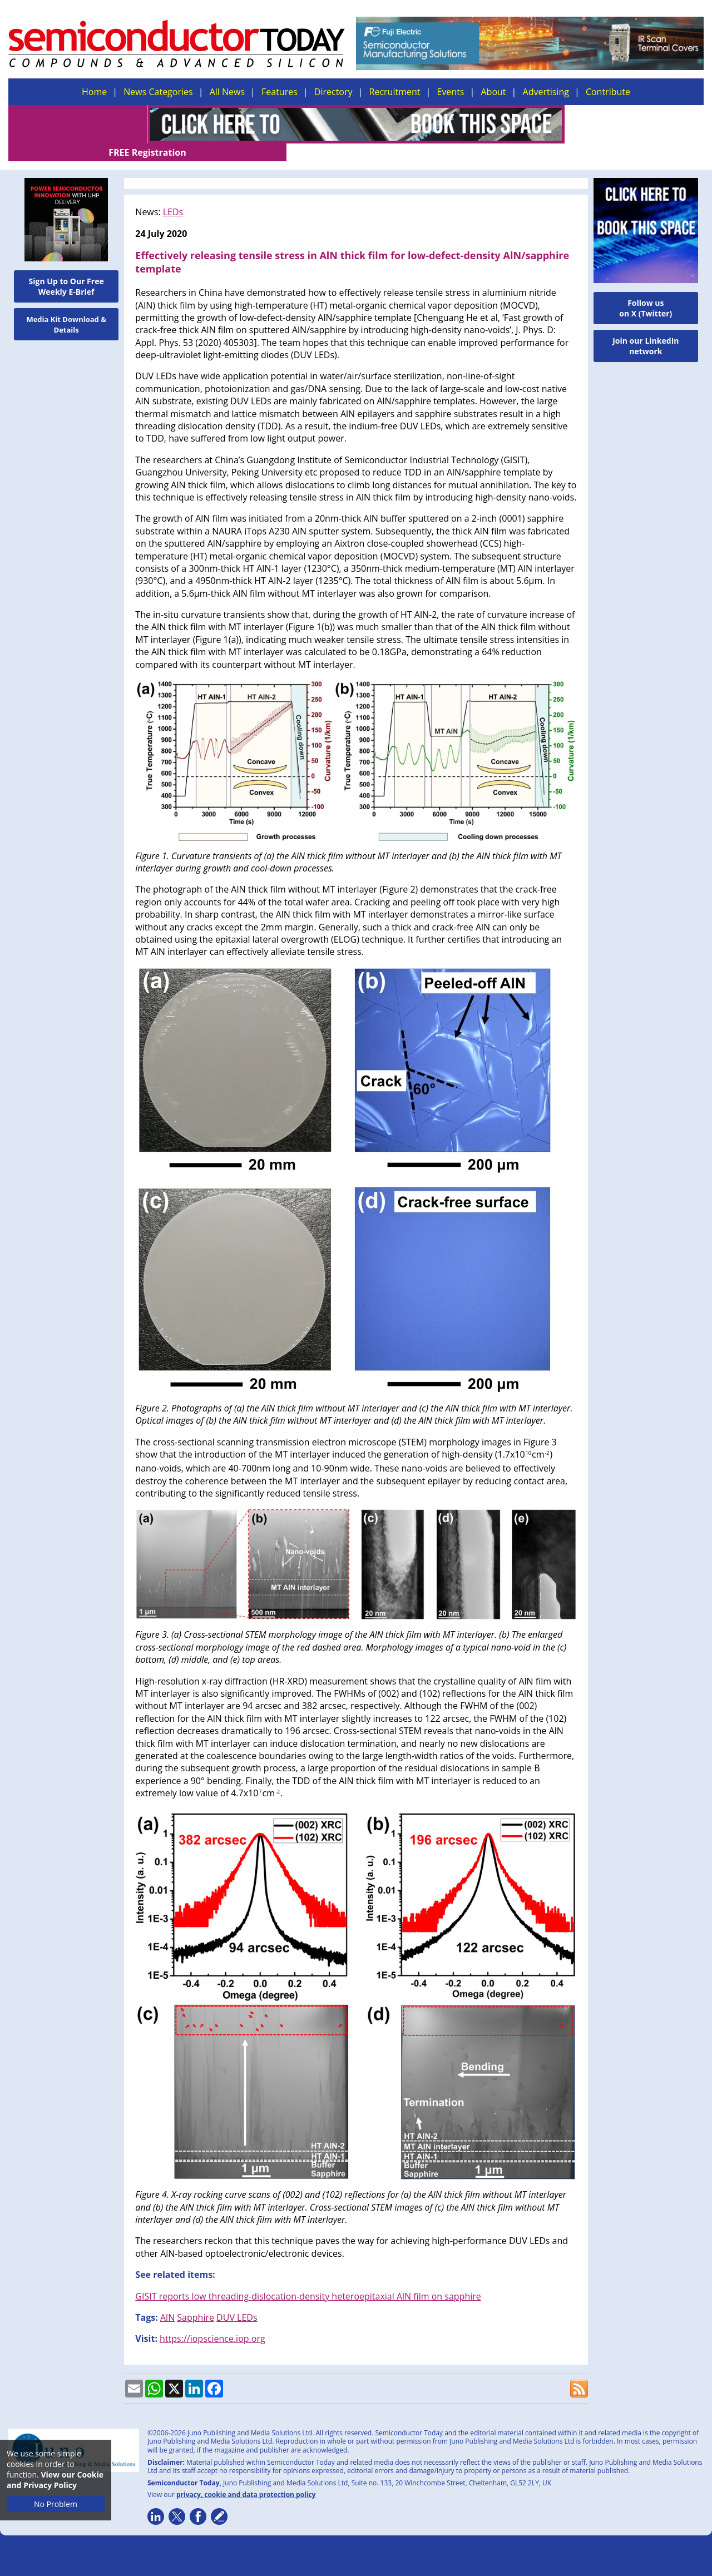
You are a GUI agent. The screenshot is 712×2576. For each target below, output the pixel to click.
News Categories (157, 92)
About (493, 92)
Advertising (546, 92)
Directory (333, 92)
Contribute (608, 92)
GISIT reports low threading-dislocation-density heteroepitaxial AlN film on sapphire (308, 2278)
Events (450, 92)
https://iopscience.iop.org (212, 2321)
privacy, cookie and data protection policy (246, 2476)
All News (227, 92)
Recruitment (395, 92)
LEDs (173, 194)
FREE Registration (634, 124)
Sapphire (195, 2299)
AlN (167, 2299)
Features (279, 92)
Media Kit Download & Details (66, 306)
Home (94, 92)
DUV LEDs (236, 2299)
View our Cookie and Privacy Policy (55, 2479)
